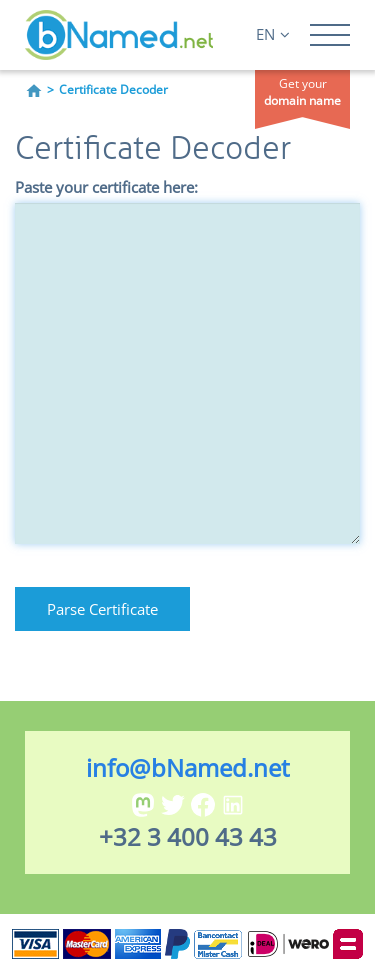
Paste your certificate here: (106, 187)
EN (273, 34)
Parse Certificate (102, 609)
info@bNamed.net (188, 767)
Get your (302, 92)
